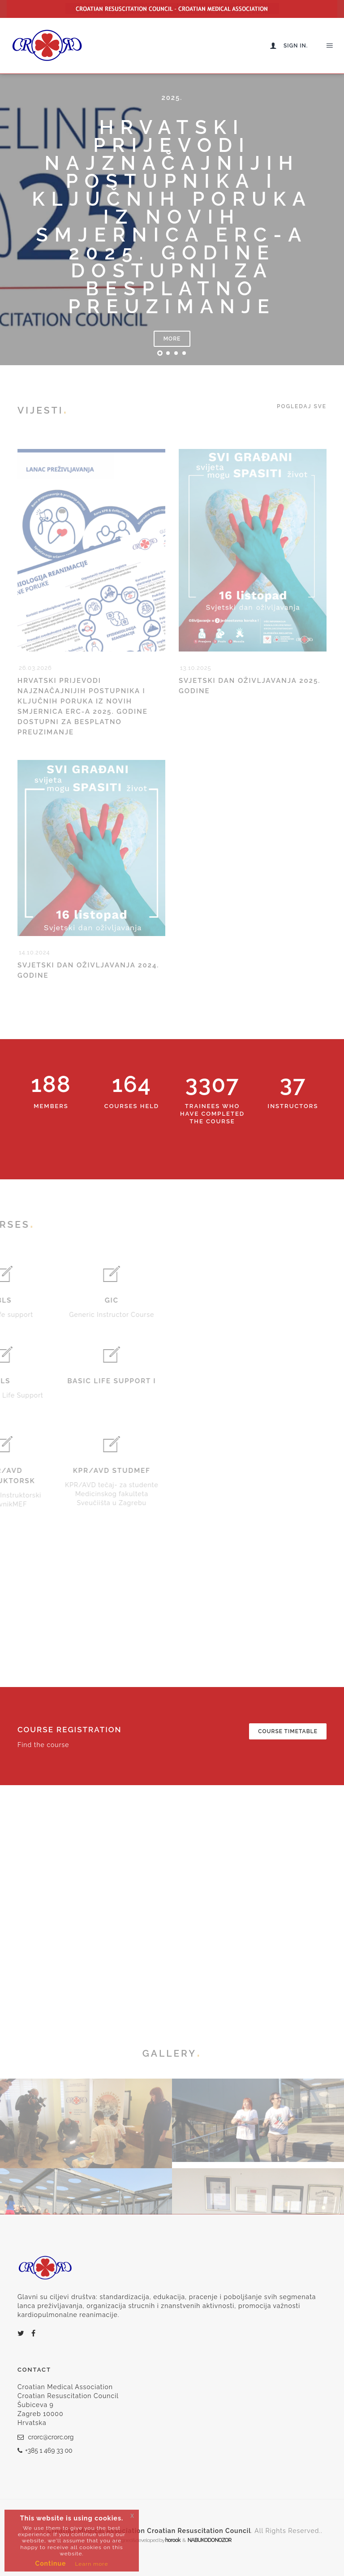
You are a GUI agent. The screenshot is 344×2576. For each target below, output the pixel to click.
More (172, 339)
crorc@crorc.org (45, 2437)
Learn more (91, 2564)
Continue (50, 2563)
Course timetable (288, 1731)
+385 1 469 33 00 (45, 2450)
